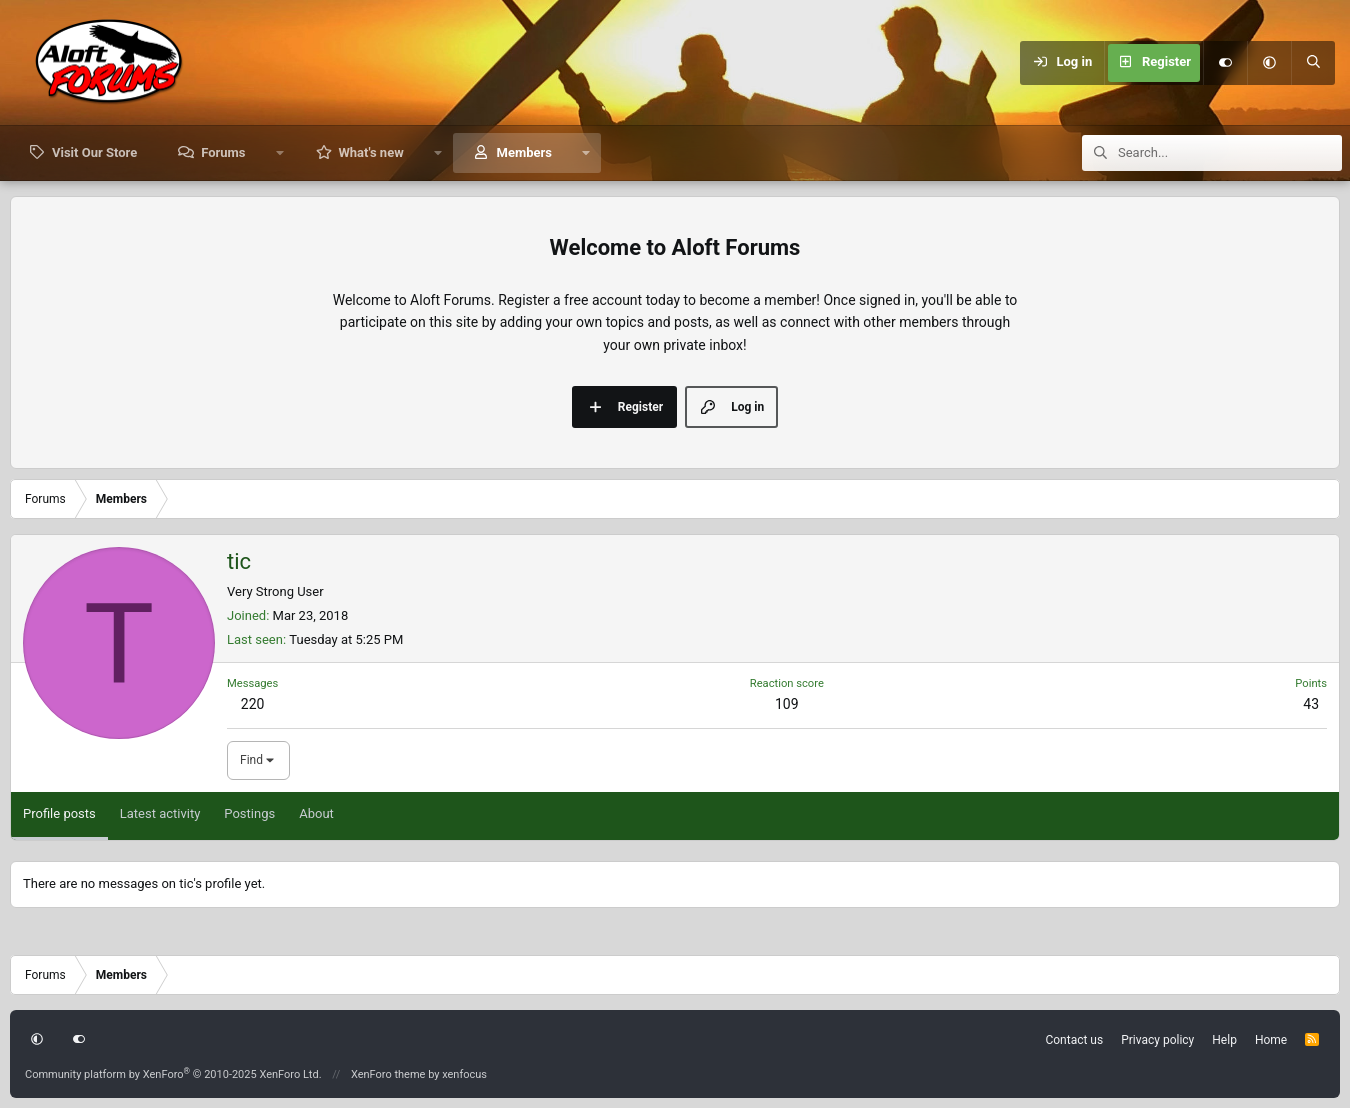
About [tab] (316, 813)
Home (1271, 1040)
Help (1224, 1040)
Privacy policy (1157, 1040)
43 (1311, 704)
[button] (1269, 63)
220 (253, 704)
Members (524, 152)
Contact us (1074, 1040)
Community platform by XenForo (173, 1074)
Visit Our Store (94, 152)
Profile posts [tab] (59, 813)
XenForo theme (388, 1074)
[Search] (1313, 63)
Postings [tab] (249, 813)
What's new (370, 152)
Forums (223, 152)
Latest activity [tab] (160, 813)
